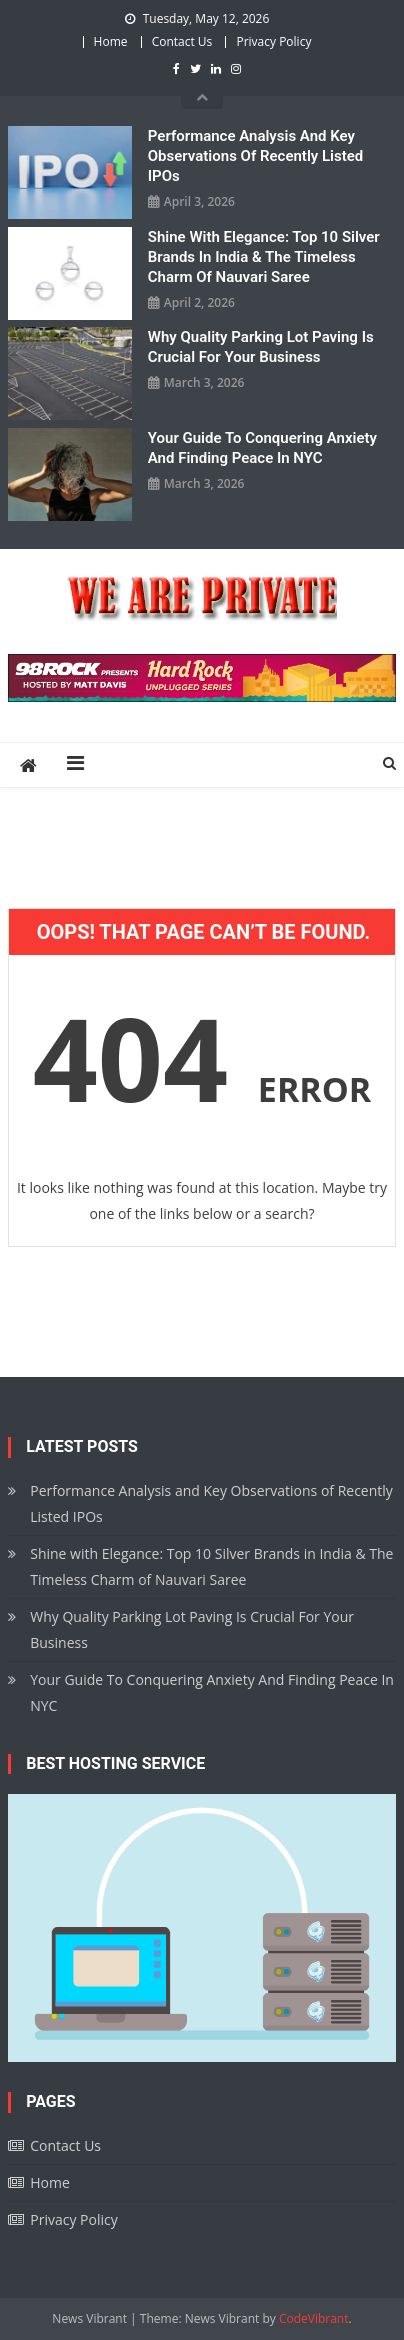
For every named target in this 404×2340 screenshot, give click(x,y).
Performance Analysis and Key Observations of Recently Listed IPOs (255, 156)
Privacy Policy (273, 41)
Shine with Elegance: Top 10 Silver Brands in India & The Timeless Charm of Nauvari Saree (264, 257)
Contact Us (182, 41)
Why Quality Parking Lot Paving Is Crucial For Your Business (261, 347)
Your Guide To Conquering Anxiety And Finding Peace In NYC (262, 448)
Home (111, 41)
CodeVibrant (314, 2318)
